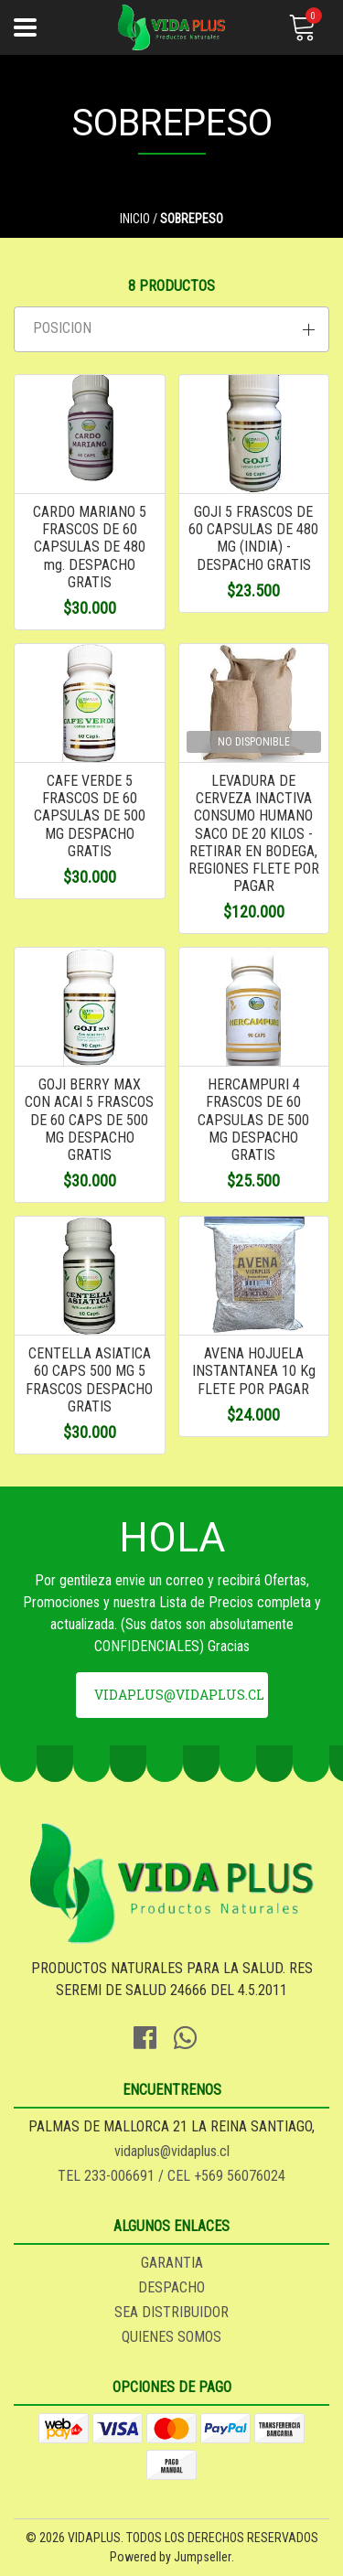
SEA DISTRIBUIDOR (171, 2312)
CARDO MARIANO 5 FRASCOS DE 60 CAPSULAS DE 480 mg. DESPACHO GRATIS (89, 547)
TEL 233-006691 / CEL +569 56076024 (171, 2175)
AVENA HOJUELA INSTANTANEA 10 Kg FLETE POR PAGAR (254, 1371)
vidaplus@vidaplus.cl (179, 1694)
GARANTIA (172, 2262)
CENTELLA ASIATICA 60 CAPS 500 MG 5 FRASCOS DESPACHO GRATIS (89, 1380)
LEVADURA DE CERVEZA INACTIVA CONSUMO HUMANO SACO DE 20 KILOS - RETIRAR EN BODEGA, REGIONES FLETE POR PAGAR (253, 833)
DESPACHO (171, 2287)
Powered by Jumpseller (170, 2556)
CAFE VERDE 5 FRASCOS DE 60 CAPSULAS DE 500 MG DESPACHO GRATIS (89, 816)
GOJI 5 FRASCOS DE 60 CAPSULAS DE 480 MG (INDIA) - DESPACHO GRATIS (253, 538)
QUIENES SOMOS (171, 2336)
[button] (171, 329)
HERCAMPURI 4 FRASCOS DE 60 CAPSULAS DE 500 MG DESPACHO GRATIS (253, 1120)
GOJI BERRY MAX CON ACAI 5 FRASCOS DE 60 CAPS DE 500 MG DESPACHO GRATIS (89, 1120)
